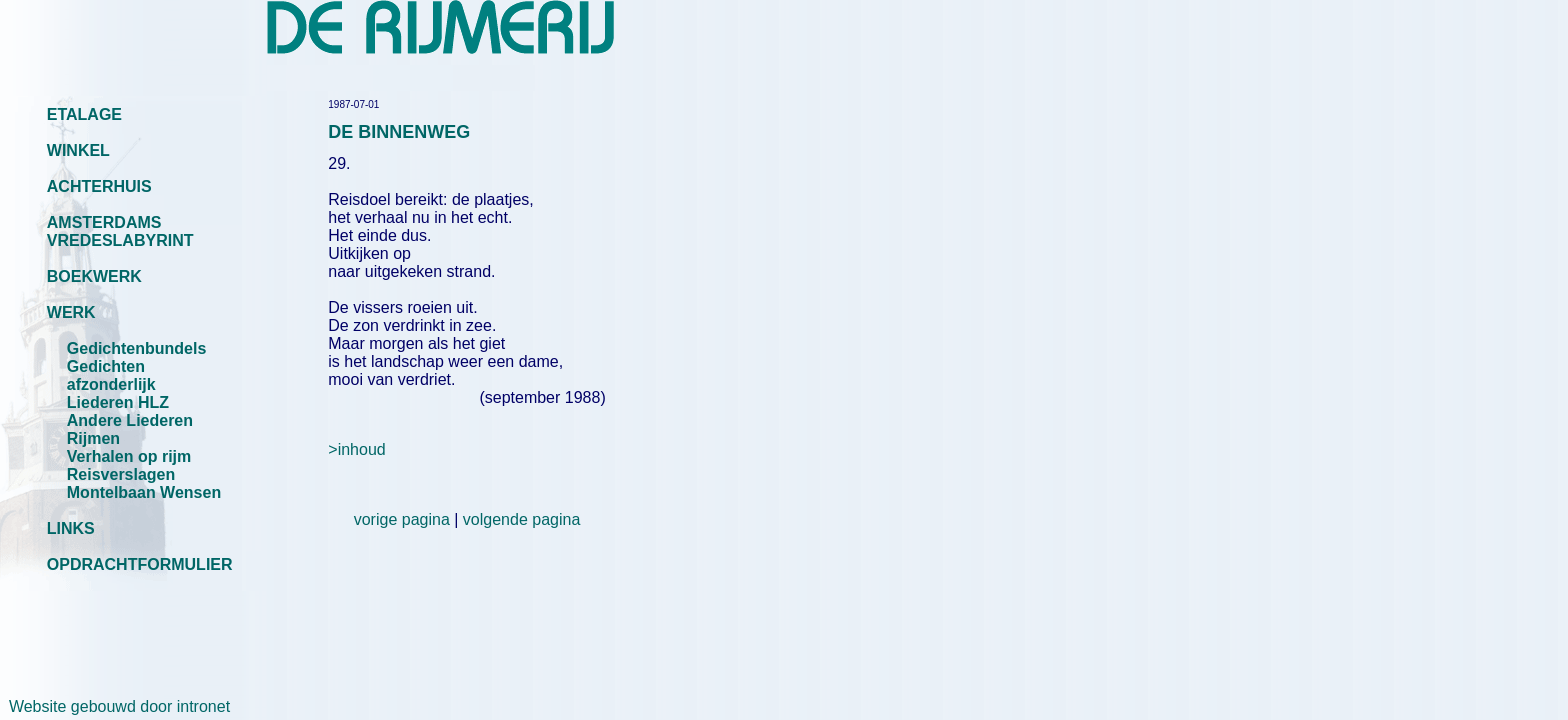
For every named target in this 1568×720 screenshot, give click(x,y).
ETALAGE (84, 114)
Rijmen (93, 438)
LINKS (71, 528)
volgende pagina (521, 519)
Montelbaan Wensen (144, 492)
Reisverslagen (121, 474)
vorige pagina (402, 519)
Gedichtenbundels (137, 348)
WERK (71, 312)
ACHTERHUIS (99, 186)
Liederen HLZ (118, 402)
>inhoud (356, 449)
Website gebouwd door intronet (115, 706)
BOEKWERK (94, 276)
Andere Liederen (130, 420)
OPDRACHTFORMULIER (140, 564)
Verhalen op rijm (129, 456)
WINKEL (78, 150)
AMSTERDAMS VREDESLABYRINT (120, 231)
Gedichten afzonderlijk (111, 375)
